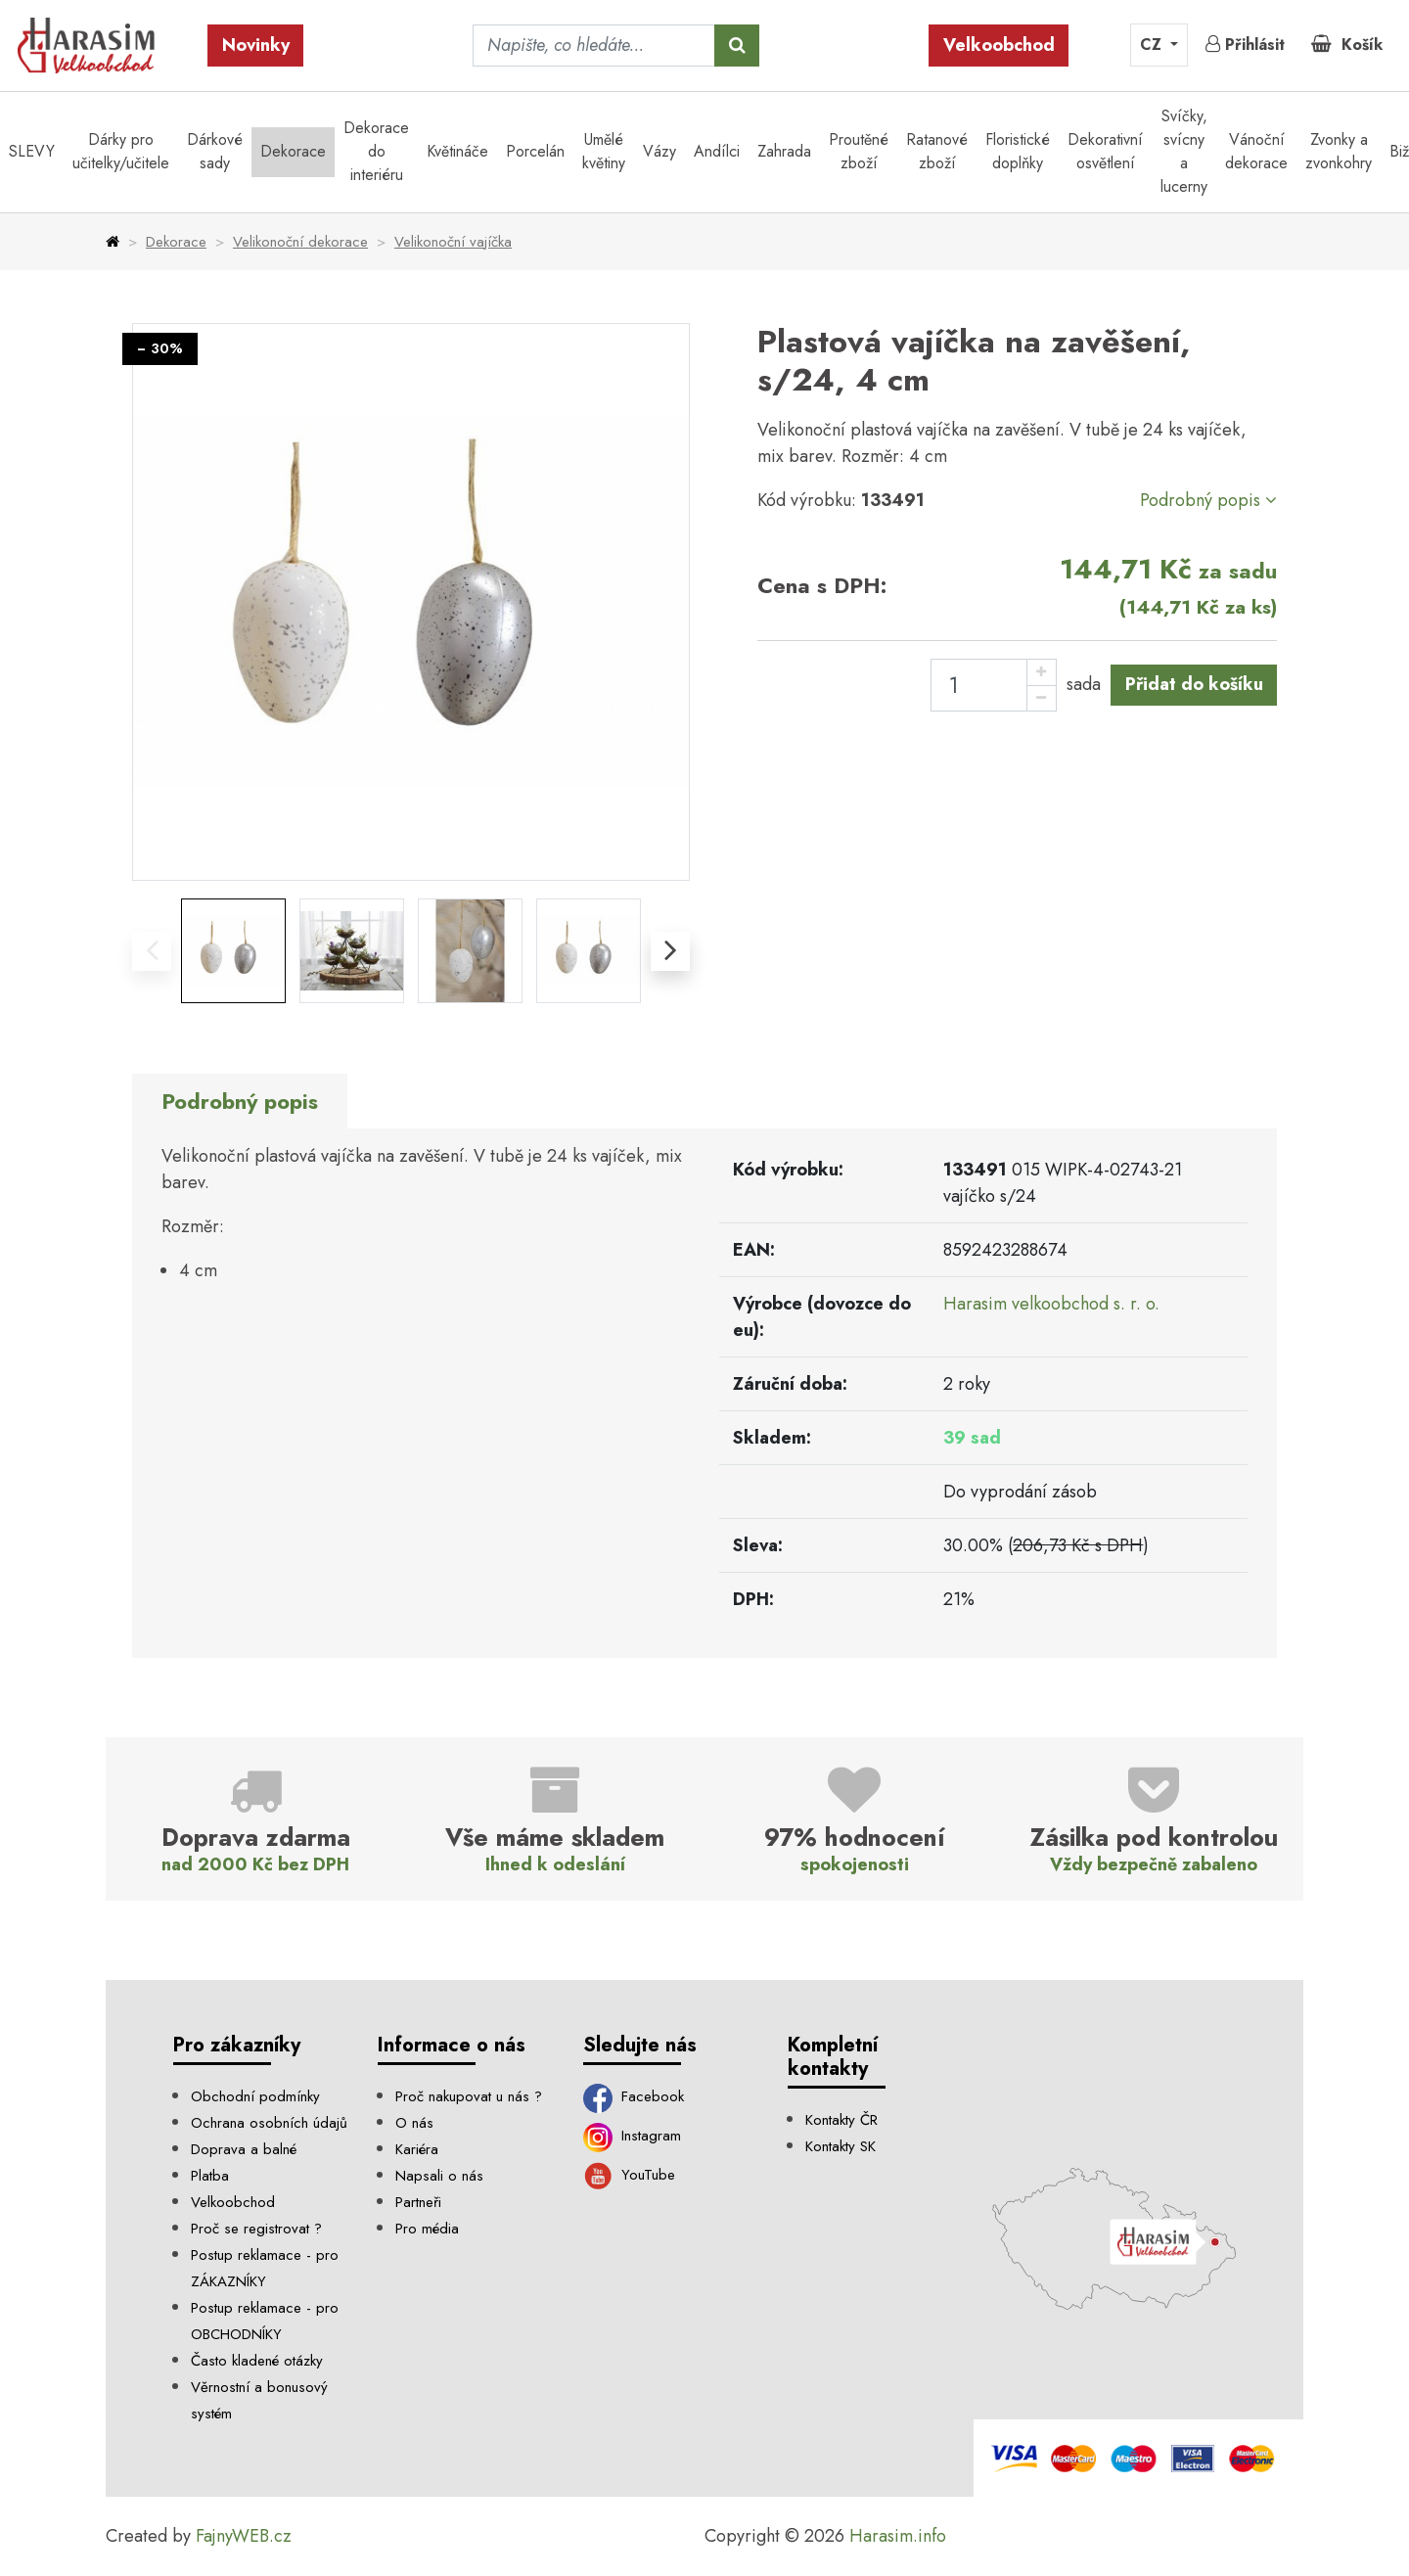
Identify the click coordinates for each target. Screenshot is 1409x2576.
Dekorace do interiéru (376, 151)
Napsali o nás (439, 2175)
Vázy (659, 151)
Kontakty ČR (841, 2120)
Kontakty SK (840, 2146)
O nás (414, 2123)
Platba (210, 2175)
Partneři (418, 2202)
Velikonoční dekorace (300, 242)
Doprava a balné (243, 2149)
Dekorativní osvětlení (1105, 151)
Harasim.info (897, 2536)
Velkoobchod (999, 45)
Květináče (457, 151)
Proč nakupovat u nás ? (468, 2096)
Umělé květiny (603, 151)
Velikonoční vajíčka (453, 242)
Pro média (427, 2228)
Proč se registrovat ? (256, 2228)
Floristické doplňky (1017, 151)
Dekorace (293, 151)
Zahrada (784, 151)
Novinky (256, 45)
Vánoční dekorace (1256, 151)
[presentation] (151, 951)
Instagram (632, 2135)
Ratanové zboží (937, 151)
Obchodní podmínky (255, 2096)
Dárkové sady (215, 151)
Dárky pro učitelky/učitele (120, 151)
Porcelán (535, 151)
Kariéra (416, 2149)
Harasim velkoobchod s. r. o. (1051, 1303)
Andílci (717, 151)
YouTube (629, 2174)
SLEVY (32, 151)
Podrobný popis (1208, 500)
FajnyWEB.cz (244, 2536)
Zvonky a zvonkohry (1338, 151)
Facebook (634, 2096)
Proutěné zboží (858, 151)
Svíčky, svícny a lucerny (1183, 151)
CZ (1153, 44)
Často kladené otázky (257, 2360)
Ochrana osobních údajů (269, 2123)
